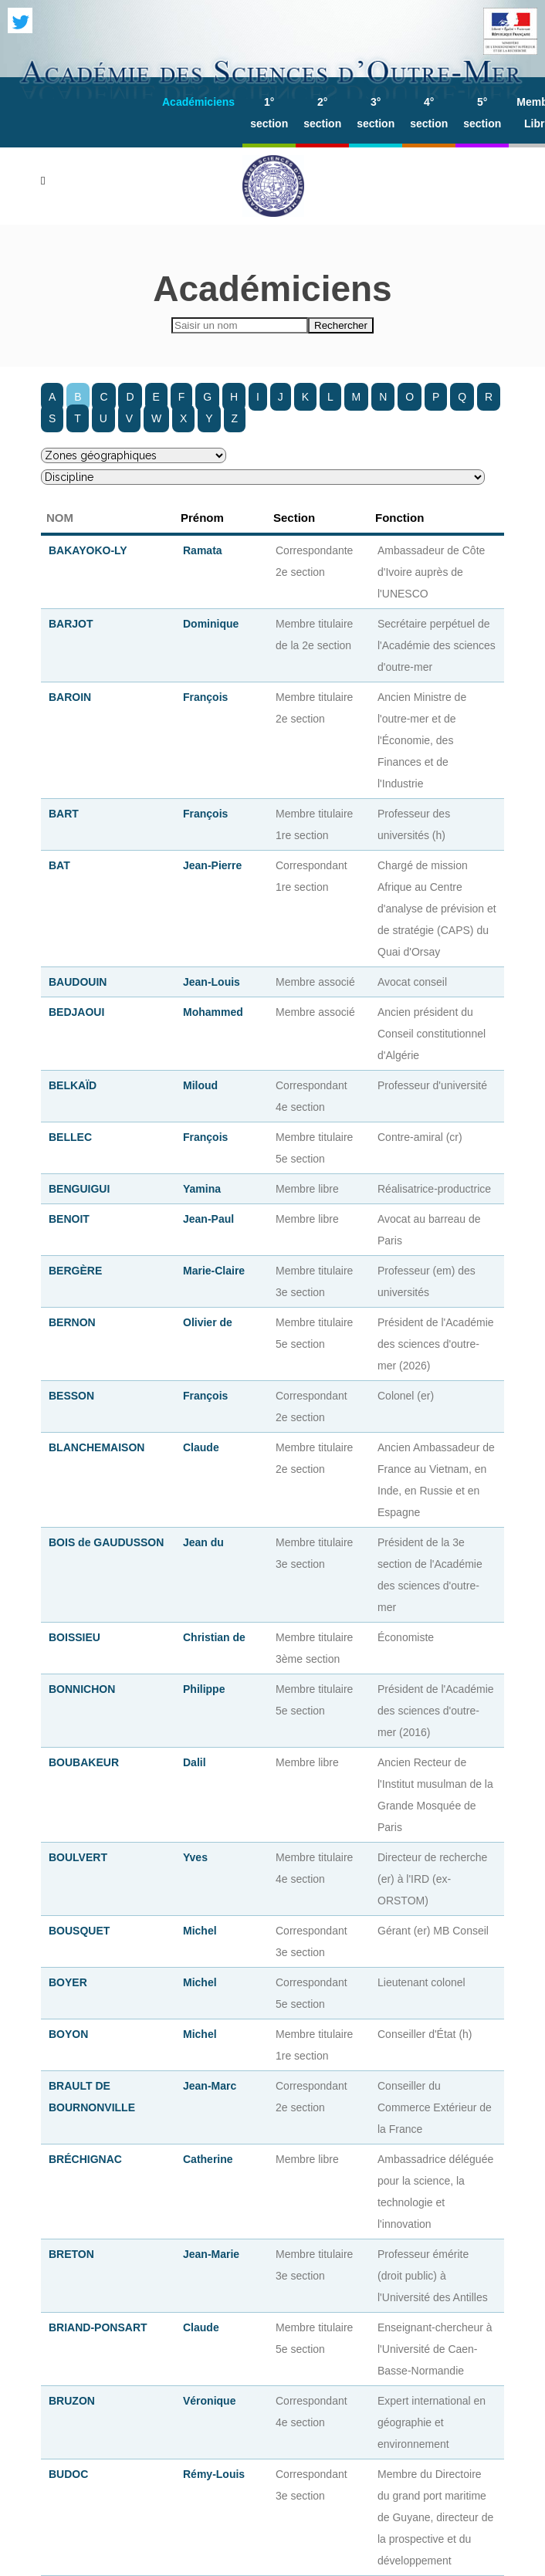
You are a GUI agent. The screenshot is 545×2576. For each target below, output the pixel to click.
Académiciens (198, 102)
